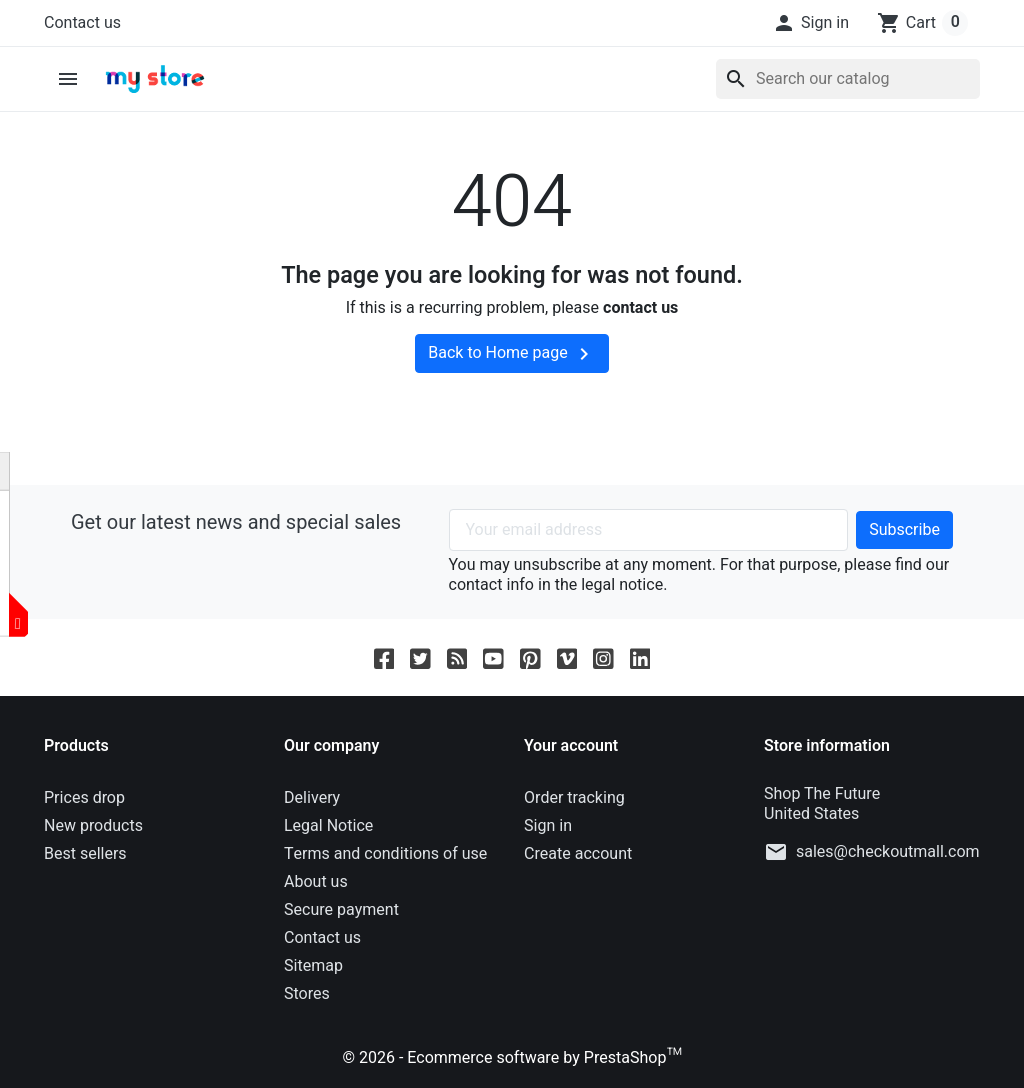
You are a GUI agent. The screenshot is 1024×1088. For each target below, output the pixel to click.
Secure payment (341, 910)
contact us (640, 308)
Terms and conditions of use (385, 854)
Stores (307, 994)
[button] (810, 23)
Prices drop (84, 798)
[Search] (848, 79)
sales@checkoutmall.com (888, 852)
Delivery (312, 798)
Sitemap (313, 966)
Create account (578, 854)
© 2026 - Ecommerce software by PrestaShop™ (511, 1058)
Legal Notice (328, 826)
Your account (571, 746)
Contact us (82, 23)
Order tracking (574, 798)
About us (316, 882)
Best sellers (85, 854)
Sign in (548, 826)
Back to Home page (511, 353)
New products (93, 826)
